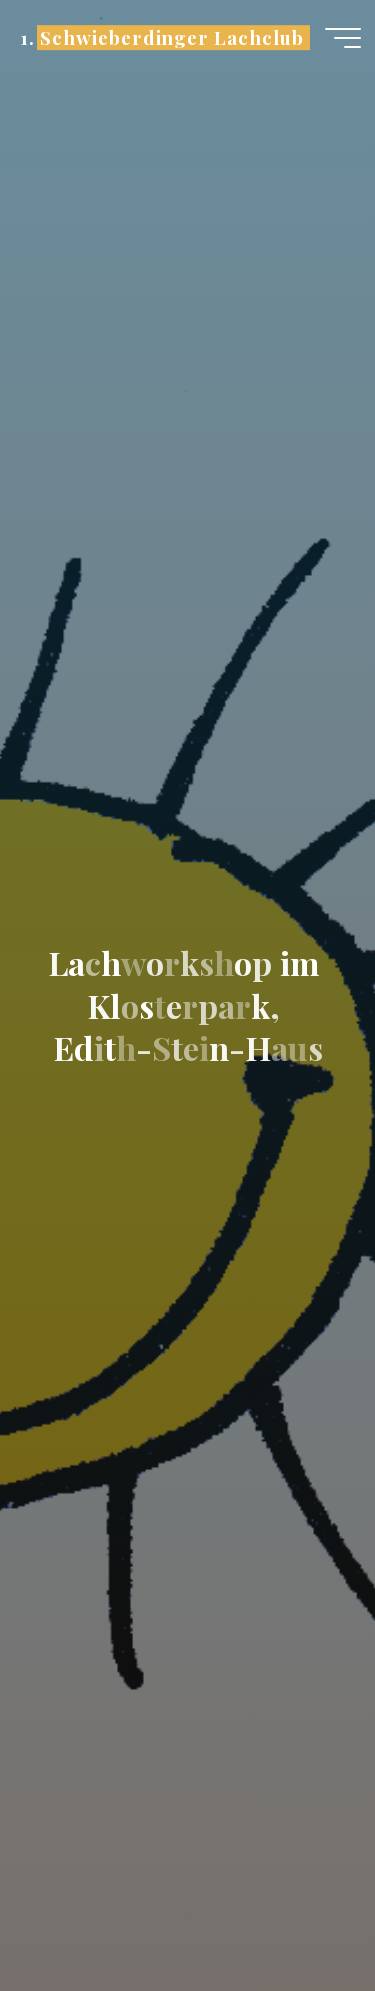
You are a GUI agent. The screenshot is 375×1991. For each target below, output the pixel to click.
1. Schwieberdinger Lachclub (161, 37)
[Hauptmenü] (343, 38)
